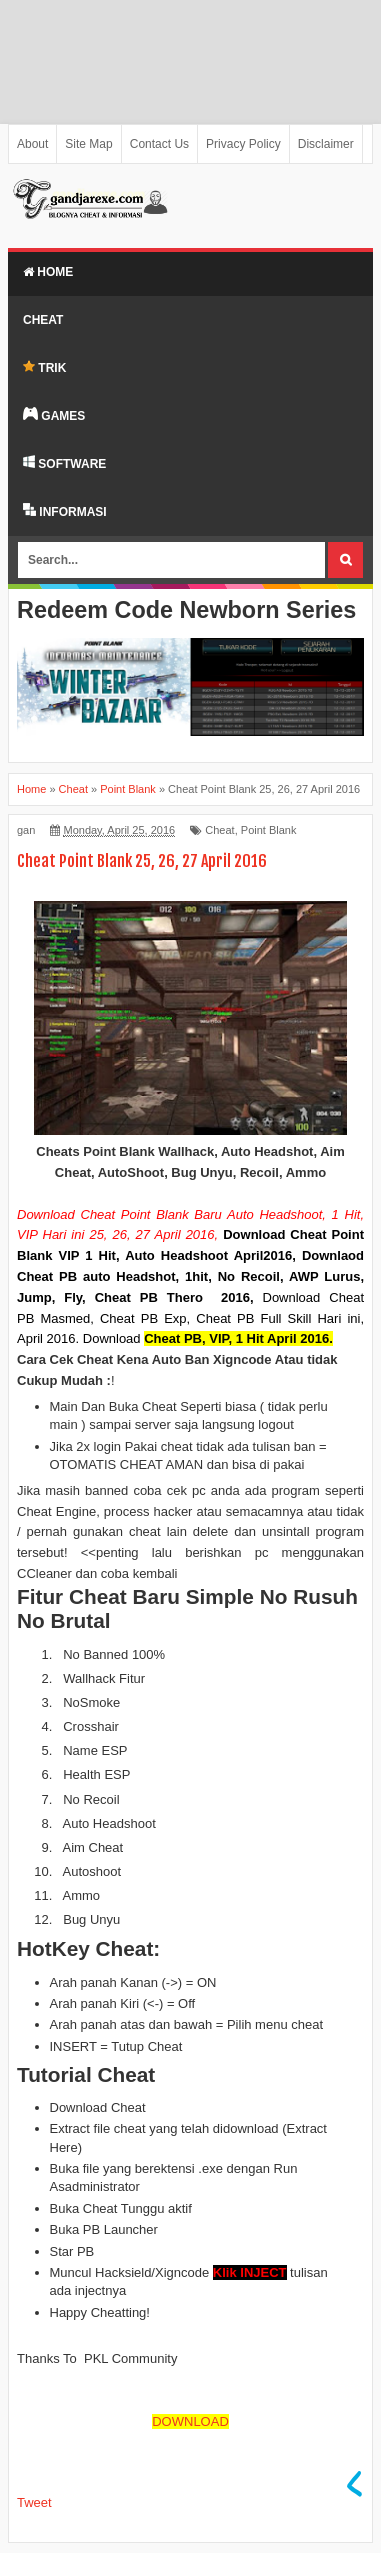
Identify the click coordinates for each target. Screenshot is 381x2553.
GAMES (54, 415)
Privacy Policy (243, 144)
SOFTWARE (64, 463)
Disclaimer (326, 144)
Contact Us (159, 144)
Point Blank (269, 830)
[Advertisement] (190, 62)
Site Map (88, 144)
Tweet (34, 2502)
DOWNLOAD (190, 2421)
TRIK (44, 367)
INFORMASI (65, 511)
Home (48, 272)
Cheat (43, 320)
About (32, 144)
